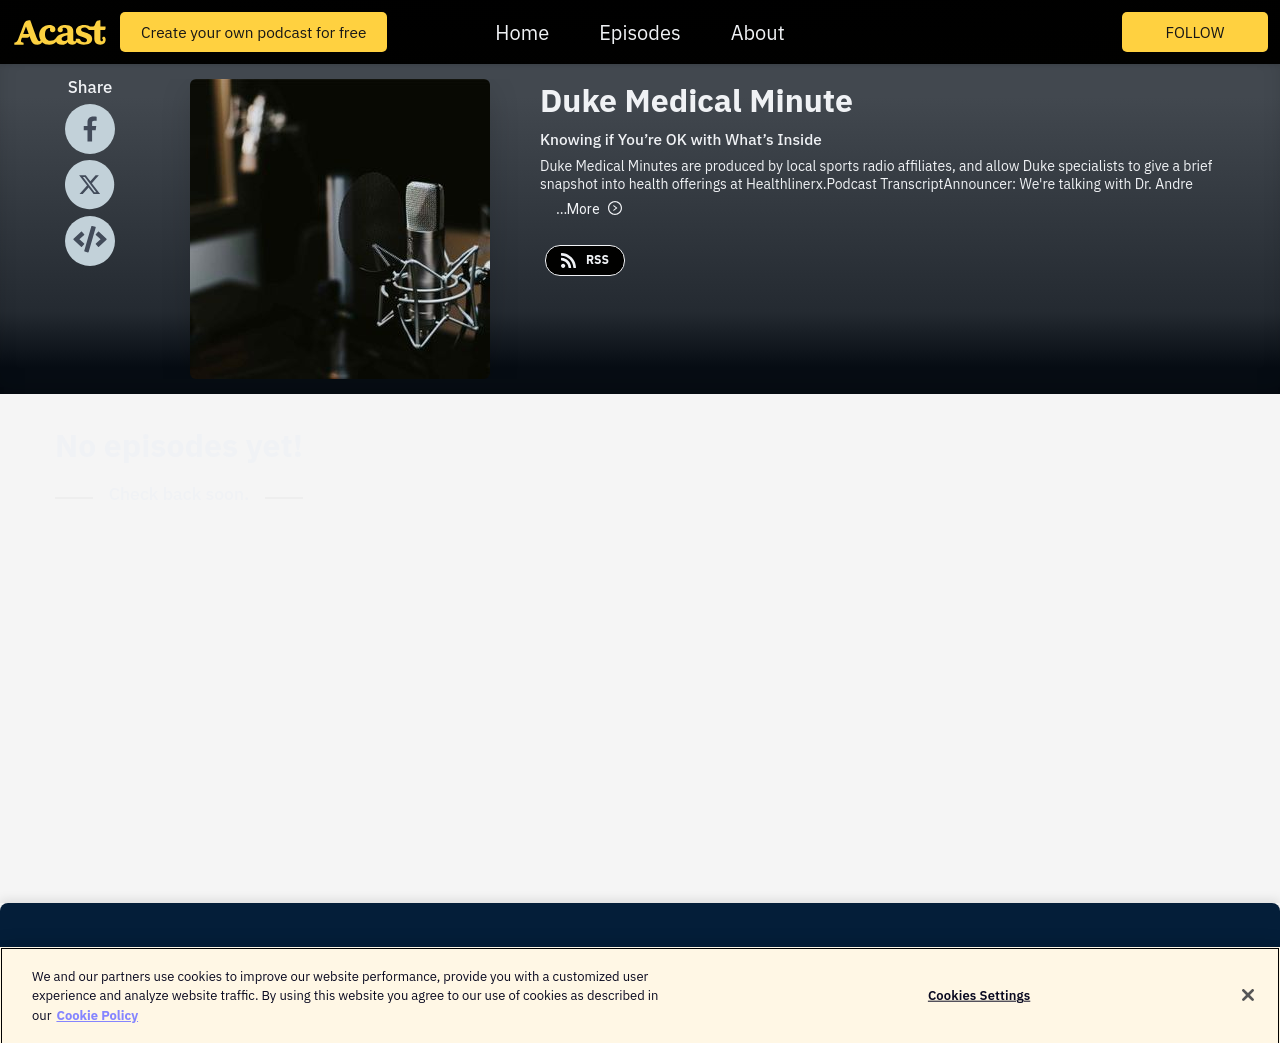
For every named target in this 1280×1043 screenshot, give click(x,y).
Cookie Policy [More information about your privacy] (97, 1020)
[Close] (1248, 1001)
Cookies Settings (979, 1000)
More (589, 209)
